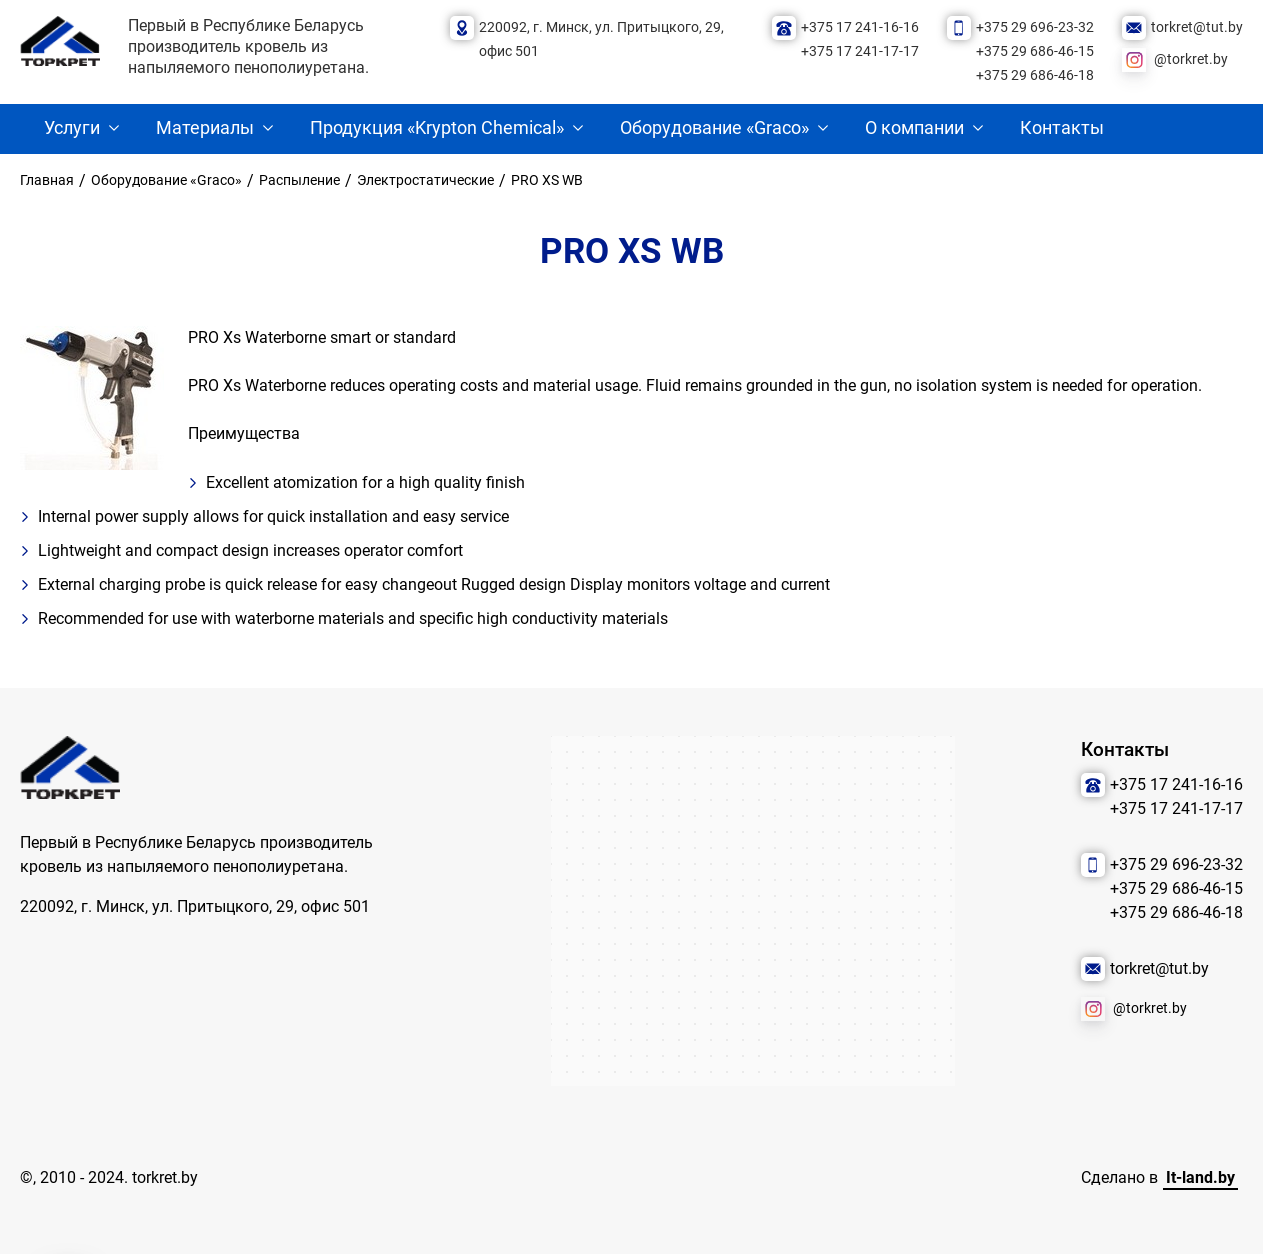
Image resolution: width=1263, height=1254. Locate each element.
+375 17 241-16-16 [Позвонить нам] (860, 27)
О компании (914, 128)
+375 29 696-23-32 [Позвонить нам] (1035, 27)
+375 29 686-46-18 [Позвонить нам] (1035, 75)
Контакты (1062, 128)
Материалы (205, 128)
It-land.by (1200, 1177)
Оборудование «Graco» (714, 128)
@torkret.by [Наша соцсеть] (1191, 59)
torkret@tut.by (1197, 27)
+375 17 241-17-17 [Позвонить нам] (860, 51)
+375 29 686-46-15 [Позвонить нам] (1035, 51)
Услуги (72, 128)
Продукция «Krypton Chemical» (437, 128)
